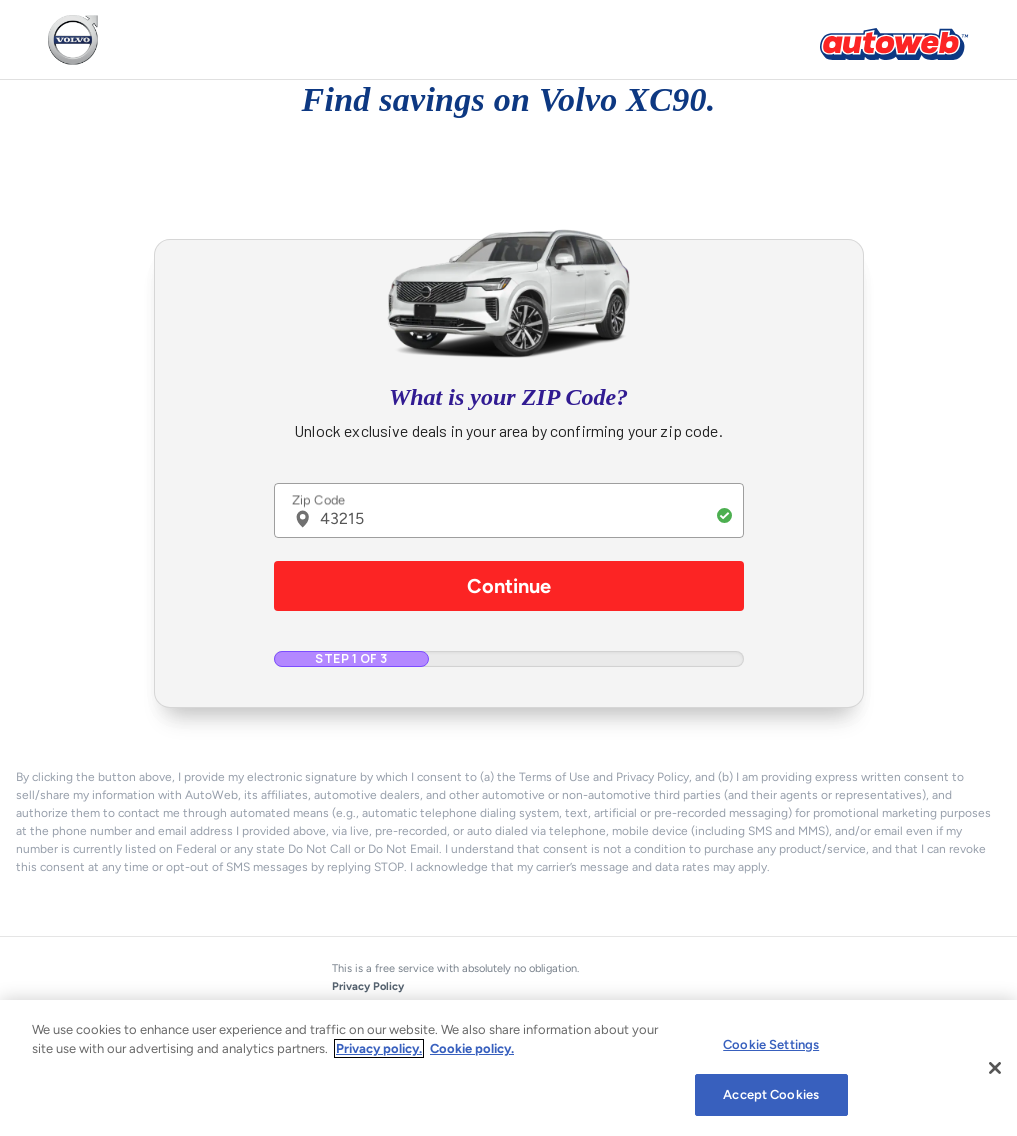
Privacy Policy (368, 986)
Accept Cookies (771, 1094)
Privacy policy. (379, 1048)
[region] (508, 1068)
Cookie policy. (472, 1048)
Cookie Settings (771, 1044)
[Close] (995, 1068)
